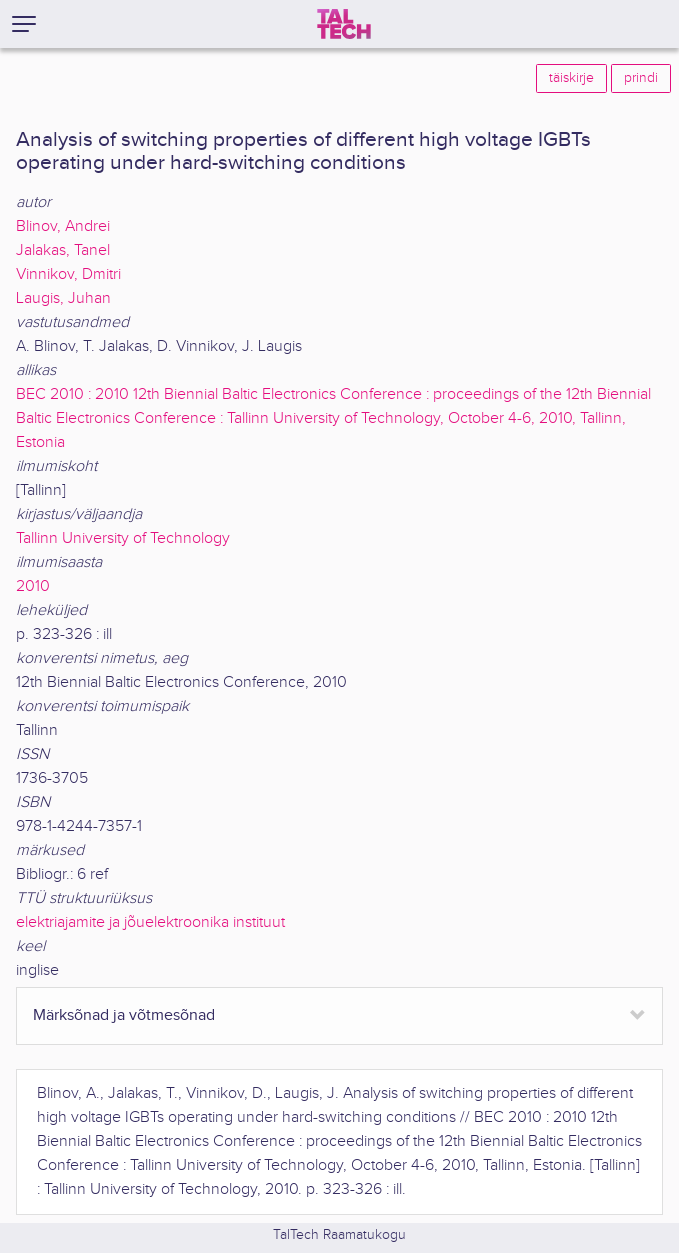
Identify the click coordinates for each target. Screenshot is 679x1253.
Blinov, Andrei (63, 226)
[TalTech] (344, 24)
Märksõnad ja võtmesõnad (124, 1015)
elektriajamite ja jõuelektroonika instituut (150, 922)
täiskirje (571, 78)
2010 (33, 586)
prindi (641, 78)
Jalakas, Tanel (63, 250)
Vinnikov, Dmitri (68, 274)
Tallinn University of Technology (123, 538)
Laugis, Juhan (63, 298)
